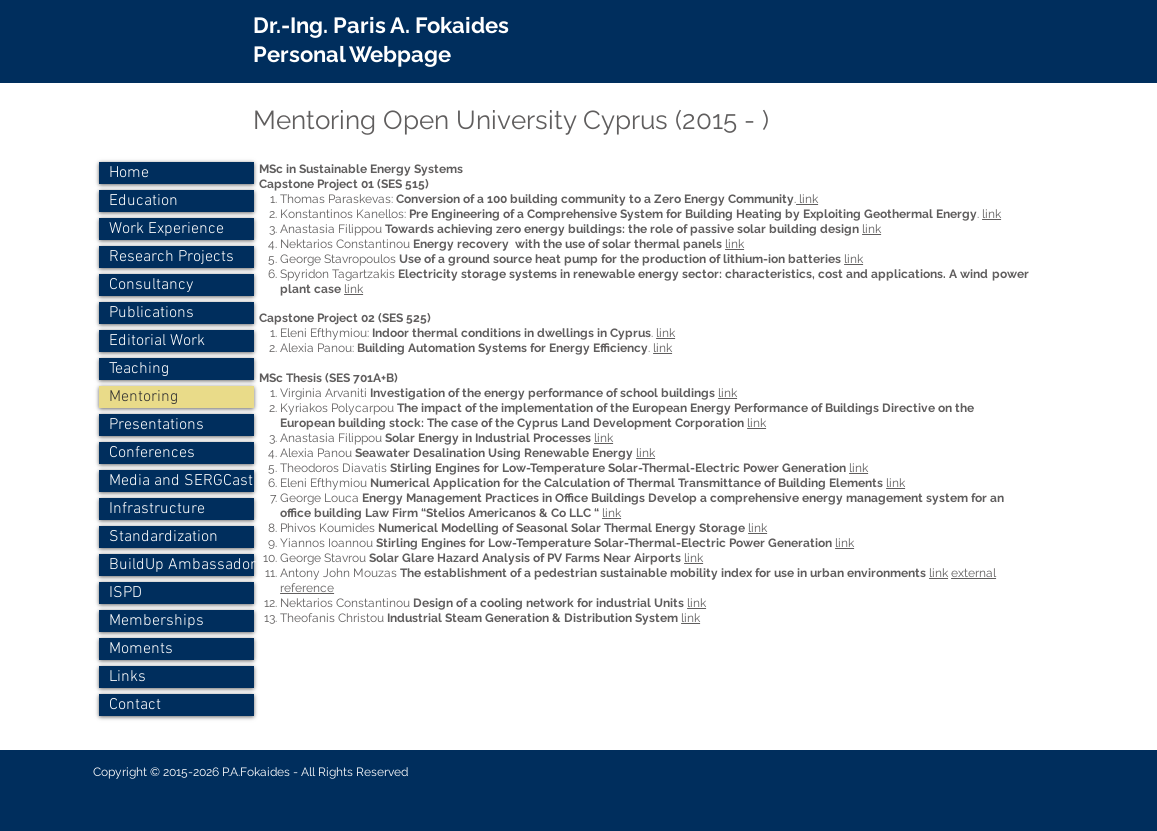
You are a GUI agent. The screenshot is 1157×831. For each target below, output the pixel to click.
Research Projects (171, 257)
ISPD (125, 593)
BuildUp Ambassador (181, 565)
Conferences (152, 453)
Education (143, 201)
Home (129, 173)
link (807, 199)
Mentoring (143, 397)
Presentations (156, 425)
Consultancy (151, 285)
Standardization (163, 537)
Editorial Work (157, 341)
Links (127, 677)
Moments (141, 649)
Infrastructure (157, 509)
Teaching (139, 369)
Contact (135, 705)
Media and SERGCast (181, 481)
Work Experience (166, 229)
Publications (151, 313)
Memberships (156, 621)
